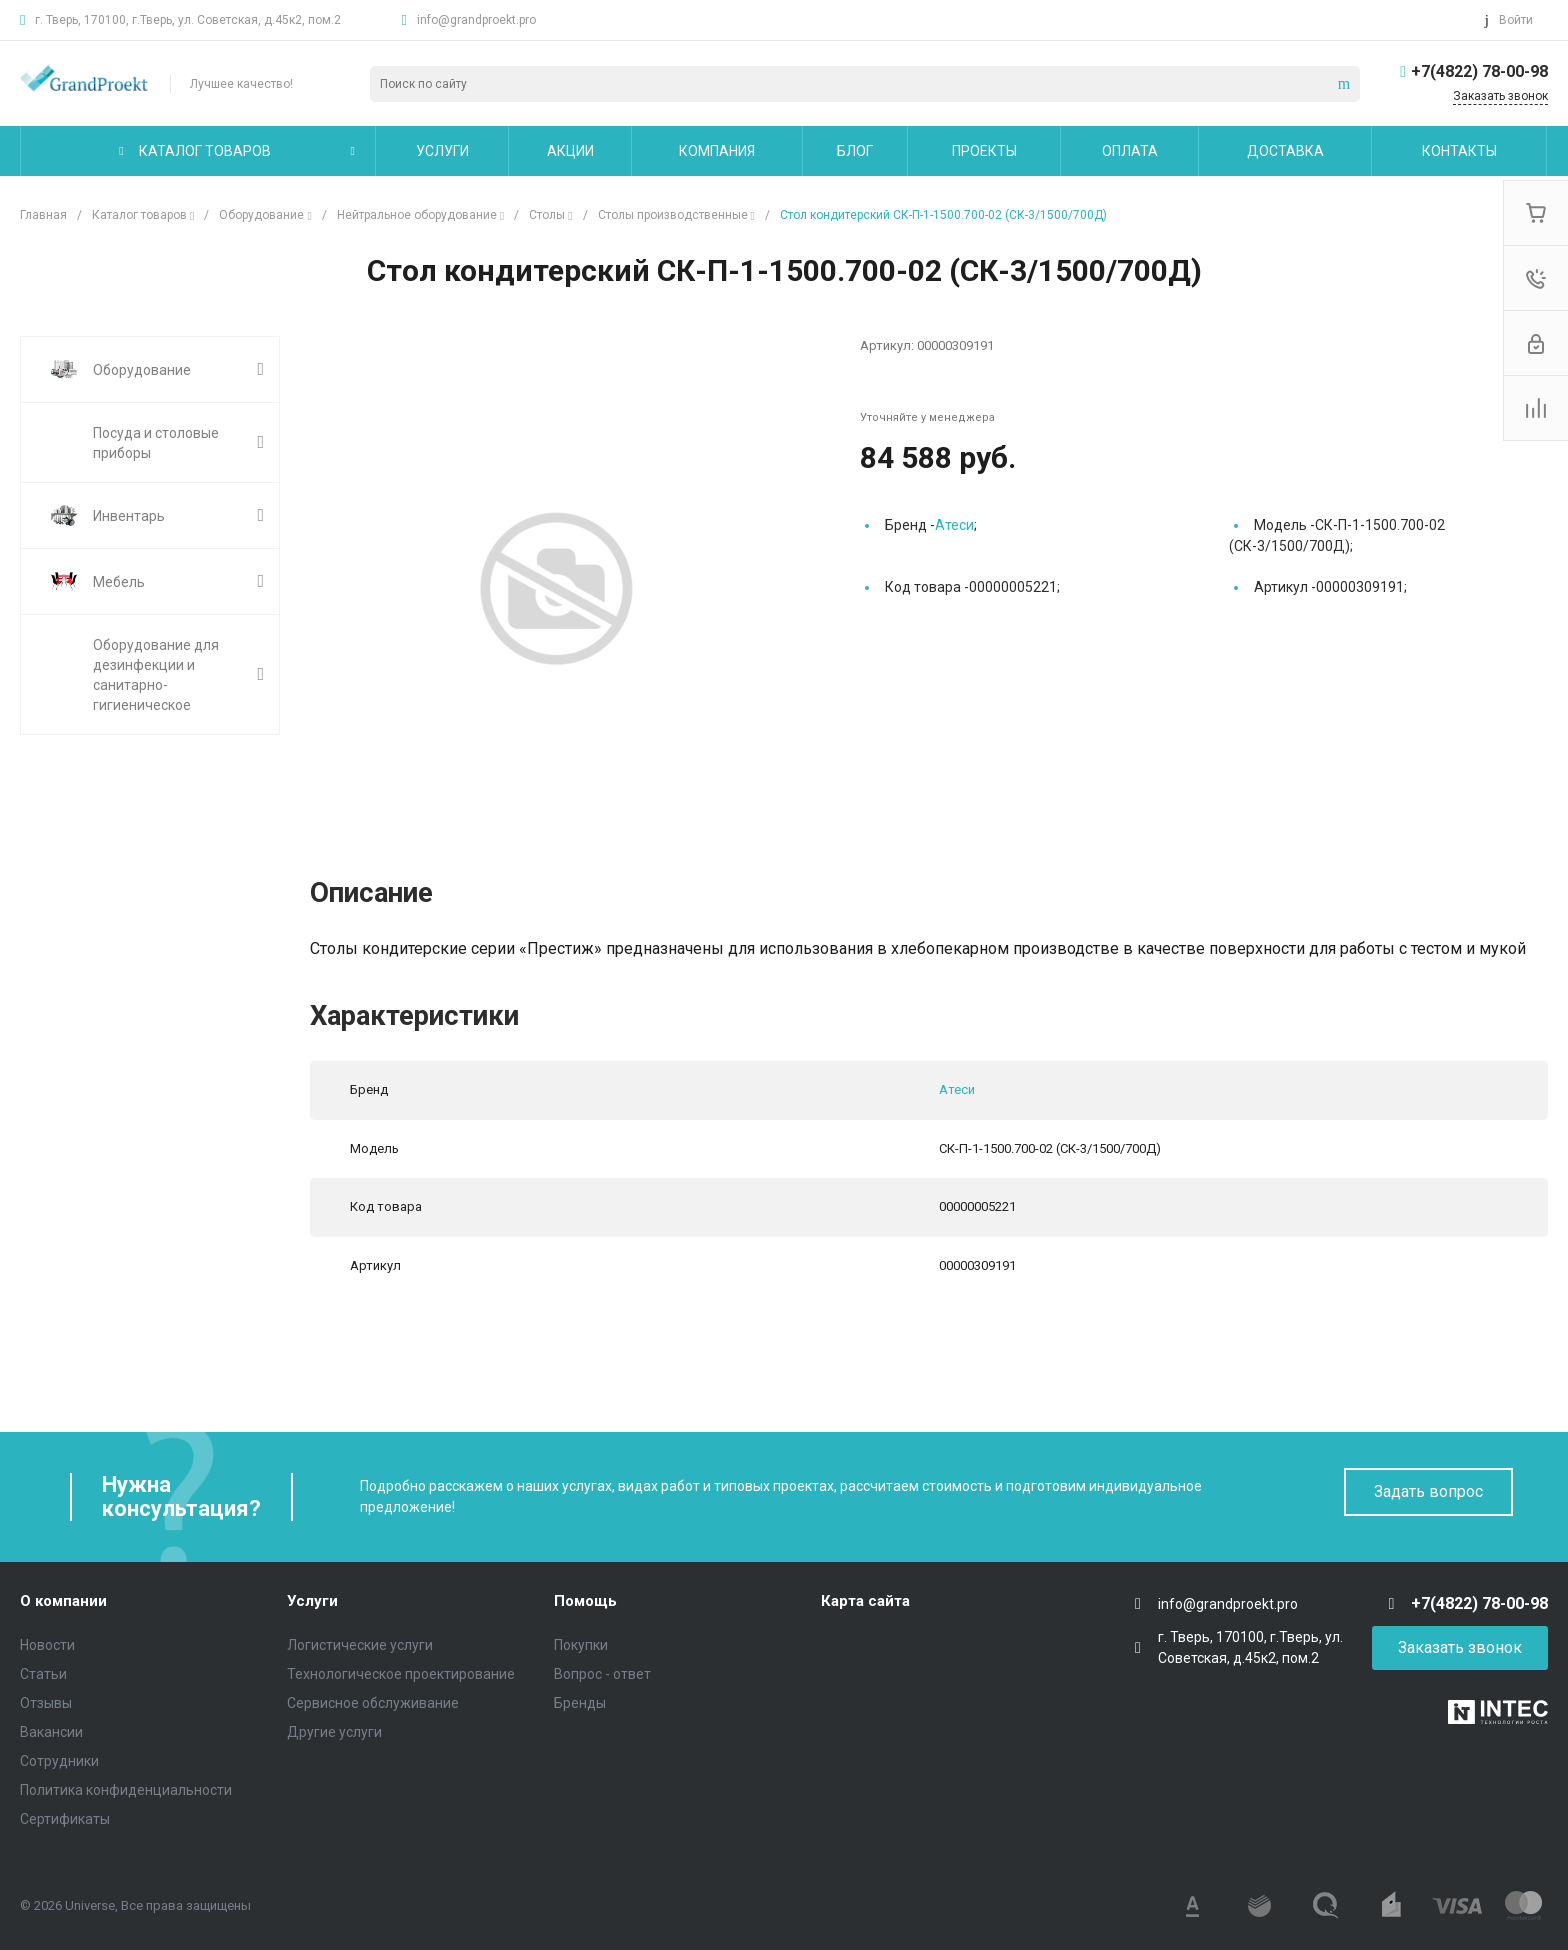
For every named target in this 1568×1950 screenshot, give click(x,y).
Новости (47, 1645)
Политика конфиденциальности (126, 1790)
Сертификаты (65, 1819)
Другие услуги (334, 1732)
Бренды (580, 1703)
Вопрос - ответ (602, 1674)
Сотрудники (59, 1761)
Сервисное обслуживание (373, 1703)
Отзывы (46, 1703)
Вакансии (51, 1732)
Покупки (581, 1645)
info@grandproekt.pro (476, 20)
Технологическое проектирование (401, 1674)
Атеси (954, 525)
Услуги (312, 1601)
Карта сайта (865, 1601)
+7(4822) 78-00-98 (1479, 71)
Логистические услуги (360, 1645)
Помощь (585, 1601)
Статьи (43, 1674)
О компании (63, 1601)
